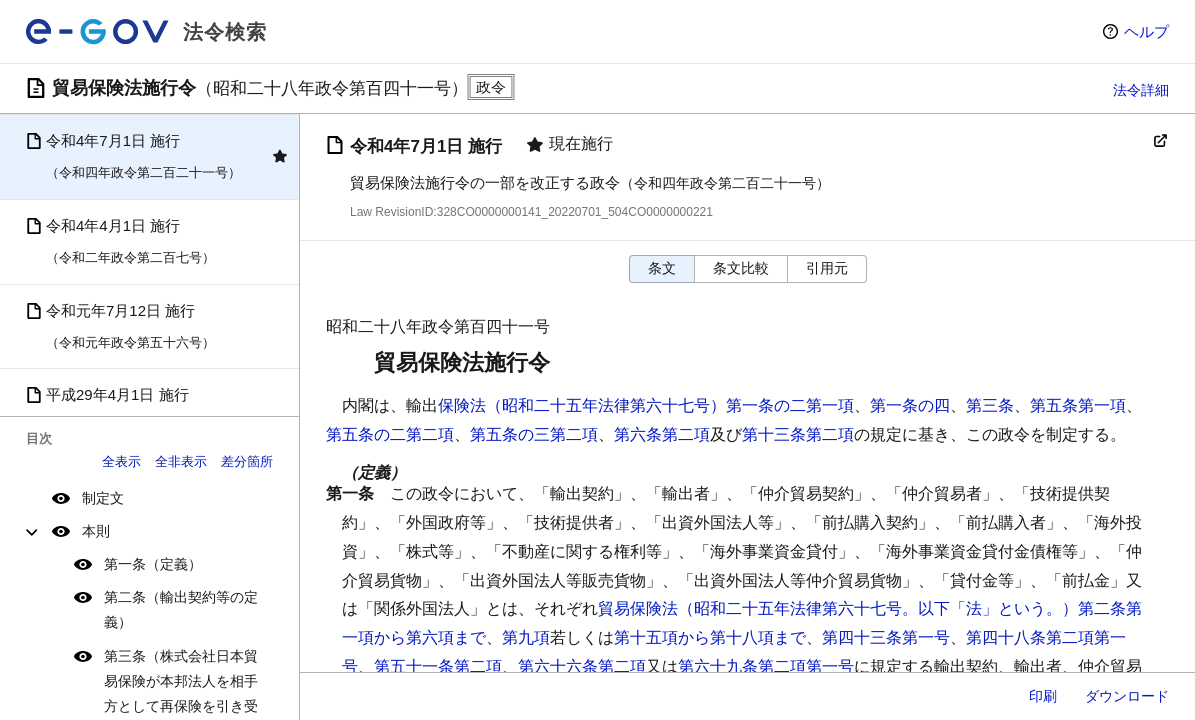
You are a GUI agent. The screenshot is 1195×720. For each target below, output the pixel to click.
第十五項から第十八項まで (710, 637)
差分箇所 (247, 461)
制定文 (103, 498)
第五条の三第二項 (534, 434)
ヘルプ (1146, 31)
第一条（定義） (153, 564)
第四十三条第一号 (886, 637)
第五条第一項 (1078, 405)
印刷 (1043, 696)
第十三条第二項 (798, 434)
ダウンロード (1127, 696)
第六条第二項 (662, 434)
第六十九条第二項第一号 (766, 666)
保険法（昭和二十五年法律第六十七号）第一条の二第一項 (646, 405)
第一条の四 (910, 405)
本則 (96, 531)
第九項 (526, 637)
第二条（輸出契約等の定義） (181, 609)
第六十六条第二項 (582, 666)
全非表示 (181, 461)
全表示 (121, 461)
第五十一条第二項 (438, 666)
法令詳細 (1141, 90)
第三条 (990, 405)
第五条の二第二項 (390, 434)
